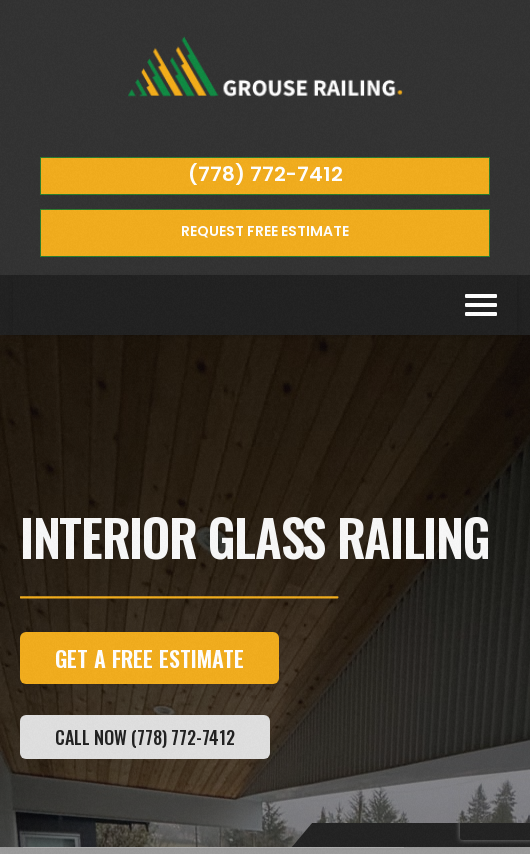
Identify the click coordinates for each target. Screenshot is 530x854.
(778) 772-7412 (265, 174)
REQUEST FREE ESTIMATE (265, 231)
